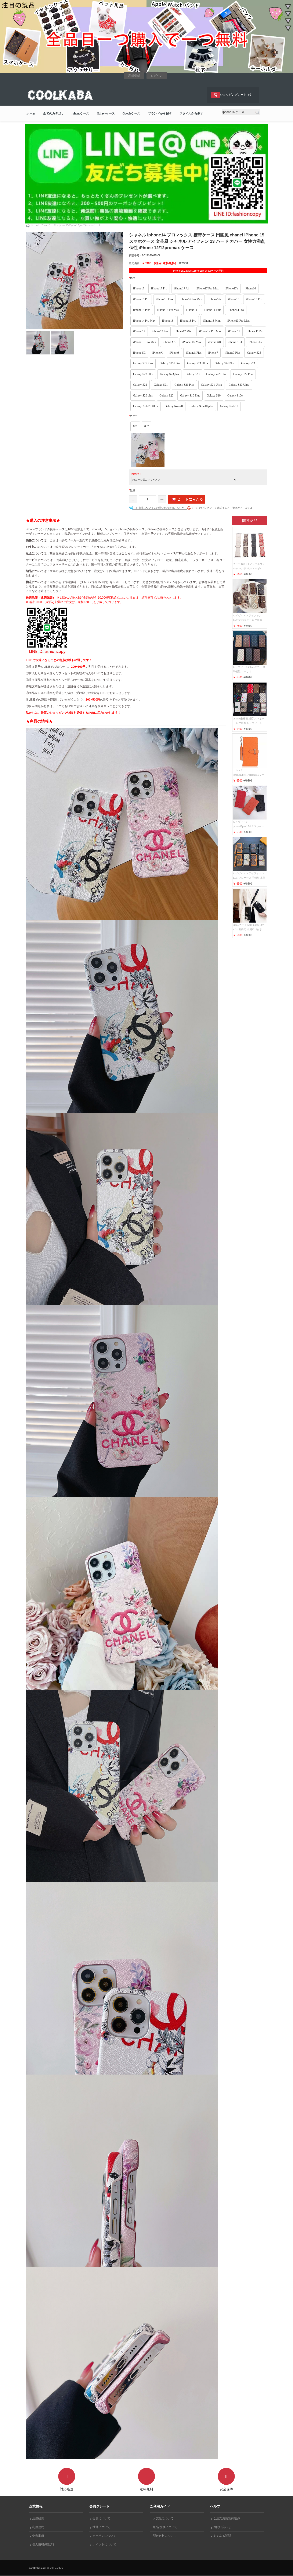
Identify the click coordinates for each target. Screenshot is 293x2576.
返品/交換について (164, 2527)
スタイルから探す (191, 113)
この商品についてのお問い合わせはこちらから (160, 508)
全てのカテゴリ (53, 113)
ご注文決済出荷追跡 (225, 2518)
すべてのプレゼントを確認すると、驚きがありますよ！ (223, 508)
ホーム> (35, 225)
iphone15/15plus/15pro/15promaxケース (80, 225)
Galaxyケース (106, 113)
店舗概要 (37, 2518)
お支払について (162, 2518)
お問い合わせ (221, 2527)
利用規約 (37, 2527)
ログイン (157, 75)
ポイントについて (103, 2545)
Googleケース (131, 113)
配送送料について (164, 2536)
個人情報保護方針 (43, 2545)
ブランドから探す (160, 113)
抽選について (100, 2527)
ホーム (30, 113)
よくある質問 (221, 2536)
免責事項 (37, 2536)
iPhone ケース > (49, 225)
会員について (100, 2518)
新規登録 (134, 75)
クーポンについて (103, 2536)
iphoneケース (80, 113)
